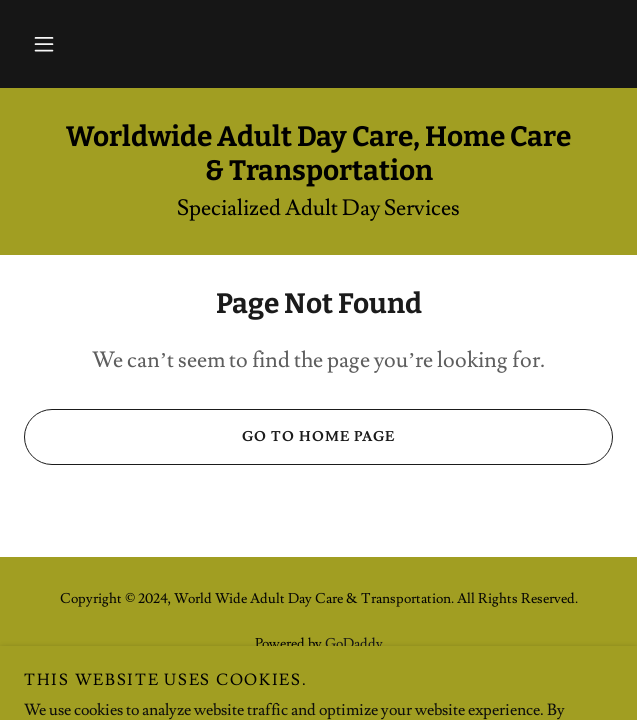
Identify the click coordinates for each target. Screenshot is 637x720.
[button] (44, 44)
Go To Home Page (209, 437)
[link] (318, 153)
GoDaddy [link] (354, 644)
